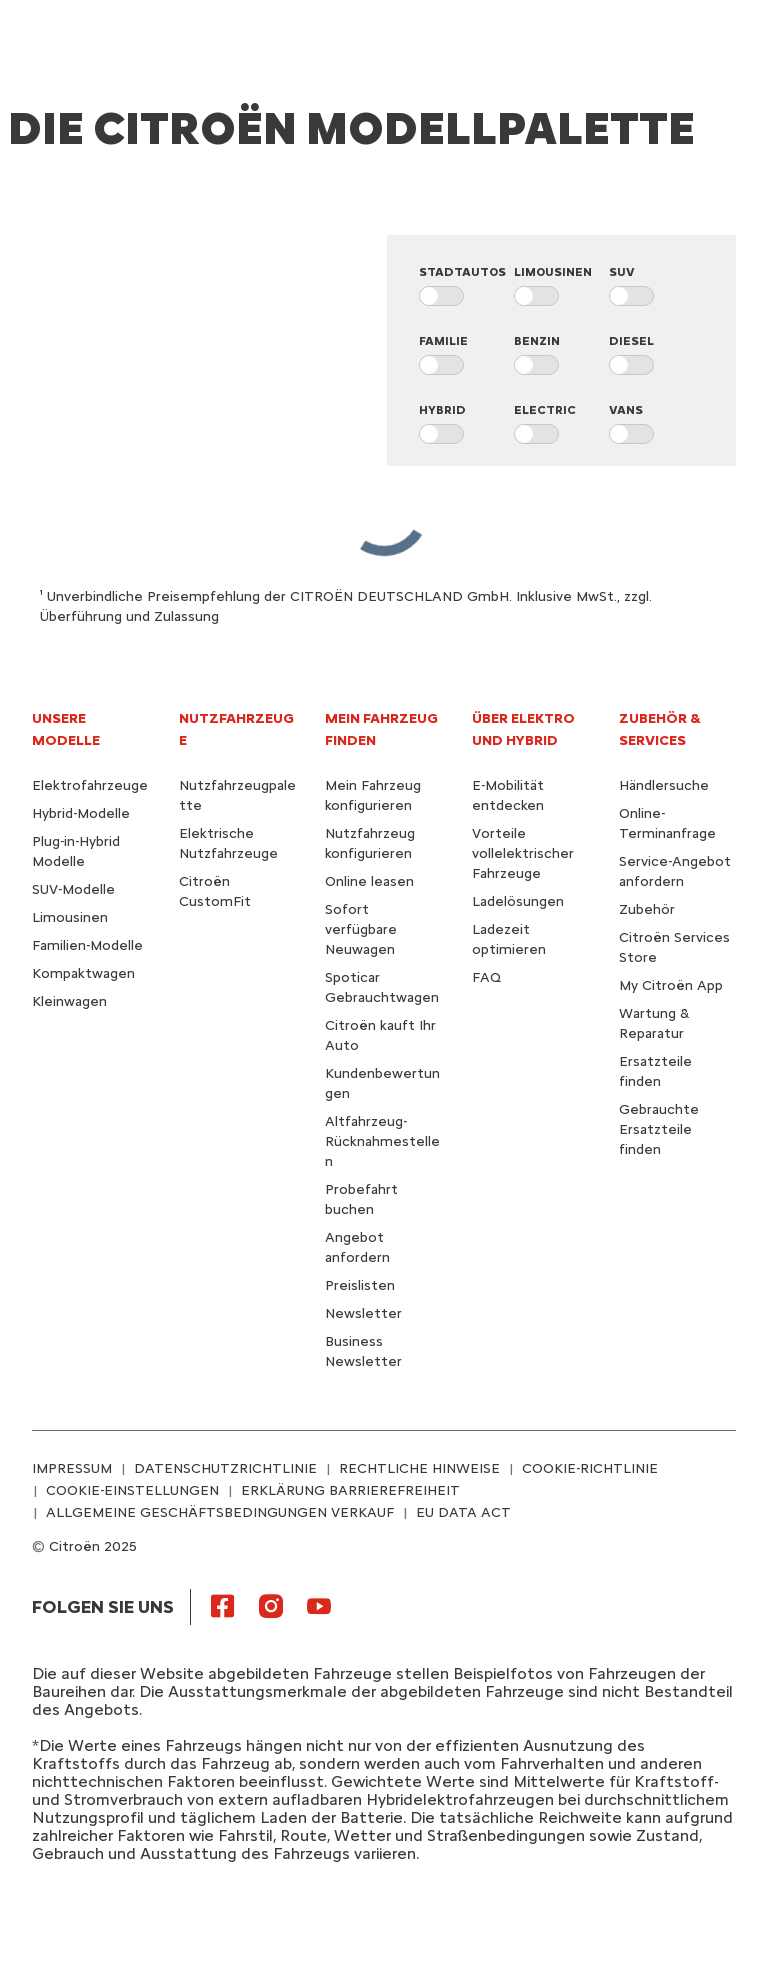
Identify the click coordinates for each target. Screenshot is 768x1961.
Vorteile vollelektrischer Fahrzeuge (523, 853)
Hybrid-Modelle (81, 813)
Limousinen (70, 917)
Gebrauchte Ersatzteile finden (659, 1129)
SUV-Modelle (73, 889)
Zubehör (647, 909)
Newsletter (363, 1313)
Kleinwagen (69, 1001)
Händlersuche (664, 785)
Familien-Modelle (87, 945)
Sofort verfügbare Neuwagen (361, 929)
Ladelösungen (518, 901)
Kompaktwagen (83, 973)
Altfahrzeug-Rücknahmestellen (382, 1141)
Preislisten (360, 1285)
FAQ (486, 977)
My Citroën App (671, 985)
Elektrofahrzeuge (90, 785)
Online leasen (369, 881)
